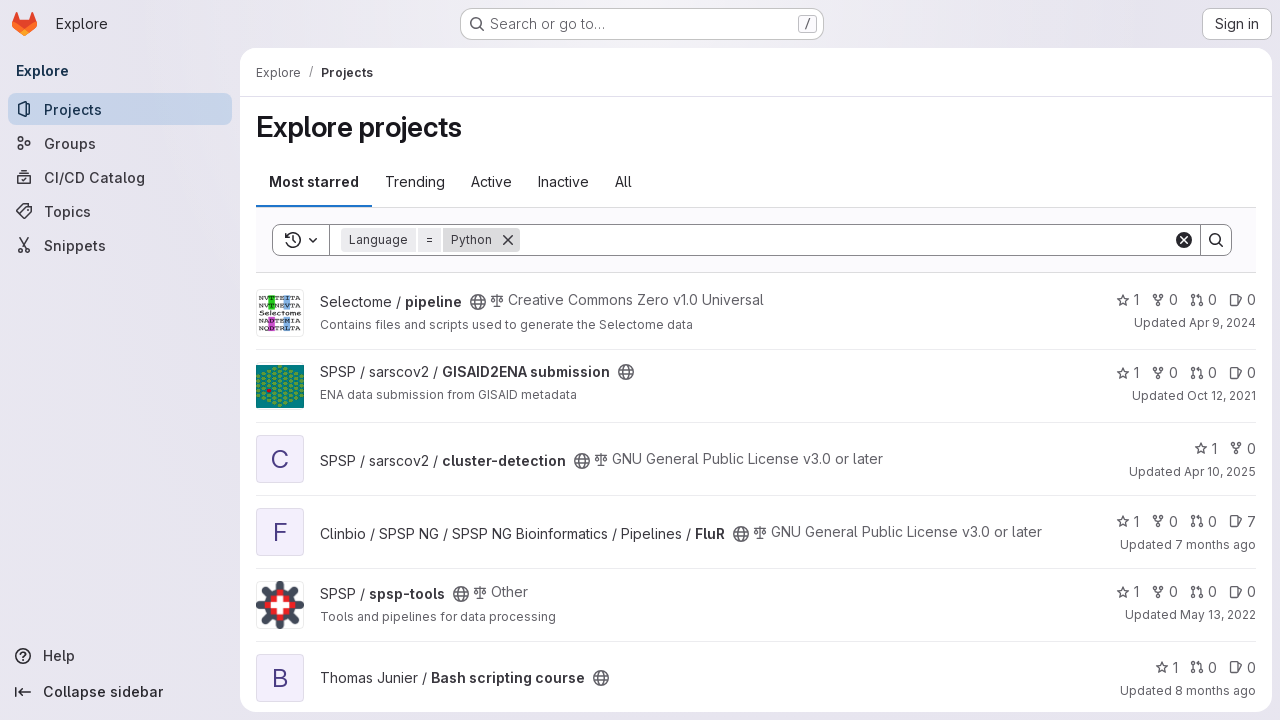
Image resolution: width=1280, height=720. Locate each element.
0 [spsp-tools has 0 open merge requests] (1203, 591)
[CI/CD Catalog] (120, 177)
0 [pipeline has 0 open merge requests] (1203, 299)
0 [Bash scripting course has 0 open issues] (1242, 667)
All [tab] (623, 181)
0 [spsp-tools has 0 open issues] (1242, 591)
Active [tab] (491, 181)
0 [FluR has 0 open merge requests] (1203, 521)
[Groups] (120, 143)
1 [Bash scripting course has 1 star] (1166, 667)
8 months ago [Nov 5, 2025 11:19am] (1215, 690)
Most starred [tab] (314, 181)
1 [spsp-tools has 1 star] (1127, 591)
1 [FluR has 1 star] (1127, 521)
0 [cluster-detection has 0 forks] (1242, 448)
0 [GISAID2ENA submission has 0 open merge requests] (1203, 372)
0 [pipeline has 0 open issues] (1242, 299)
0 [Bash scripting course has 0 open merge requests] (1203, 667)
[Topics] (120, 211)
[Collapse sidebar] (120, 692)
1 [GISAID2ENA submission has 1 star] (1127, 372)
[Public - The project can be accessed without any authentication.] (478, 302)
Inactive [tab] (563, 181)
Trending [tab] (415, 181)
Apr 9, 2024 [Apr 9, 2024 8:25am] (1222, 322)
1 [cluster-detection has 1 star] (1205, 448)
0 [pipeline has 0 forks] (1164, 299)
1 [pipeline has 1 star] (1127, 299)
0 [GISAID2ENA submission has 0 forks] (1164, 372)
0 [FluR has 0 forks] (1164, 521)
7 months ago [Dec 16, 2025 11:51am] (1215, 544)
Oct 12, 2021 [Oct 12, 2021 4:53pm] (1221, 395)
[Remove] (508, 240)
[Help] (120, 656)
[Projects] (120, 109)
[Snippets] (120, 245)
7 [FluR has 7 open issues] (1242, 521)
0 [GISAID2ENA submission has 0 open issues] (1242, 372)
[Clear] (1184, 240)
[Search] (846, 240)
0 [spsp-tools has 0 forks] (1164, 591)
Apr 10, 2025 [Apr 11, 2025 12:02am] (1220, 471)
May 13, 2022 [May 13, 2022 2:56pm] (1218, 614)
